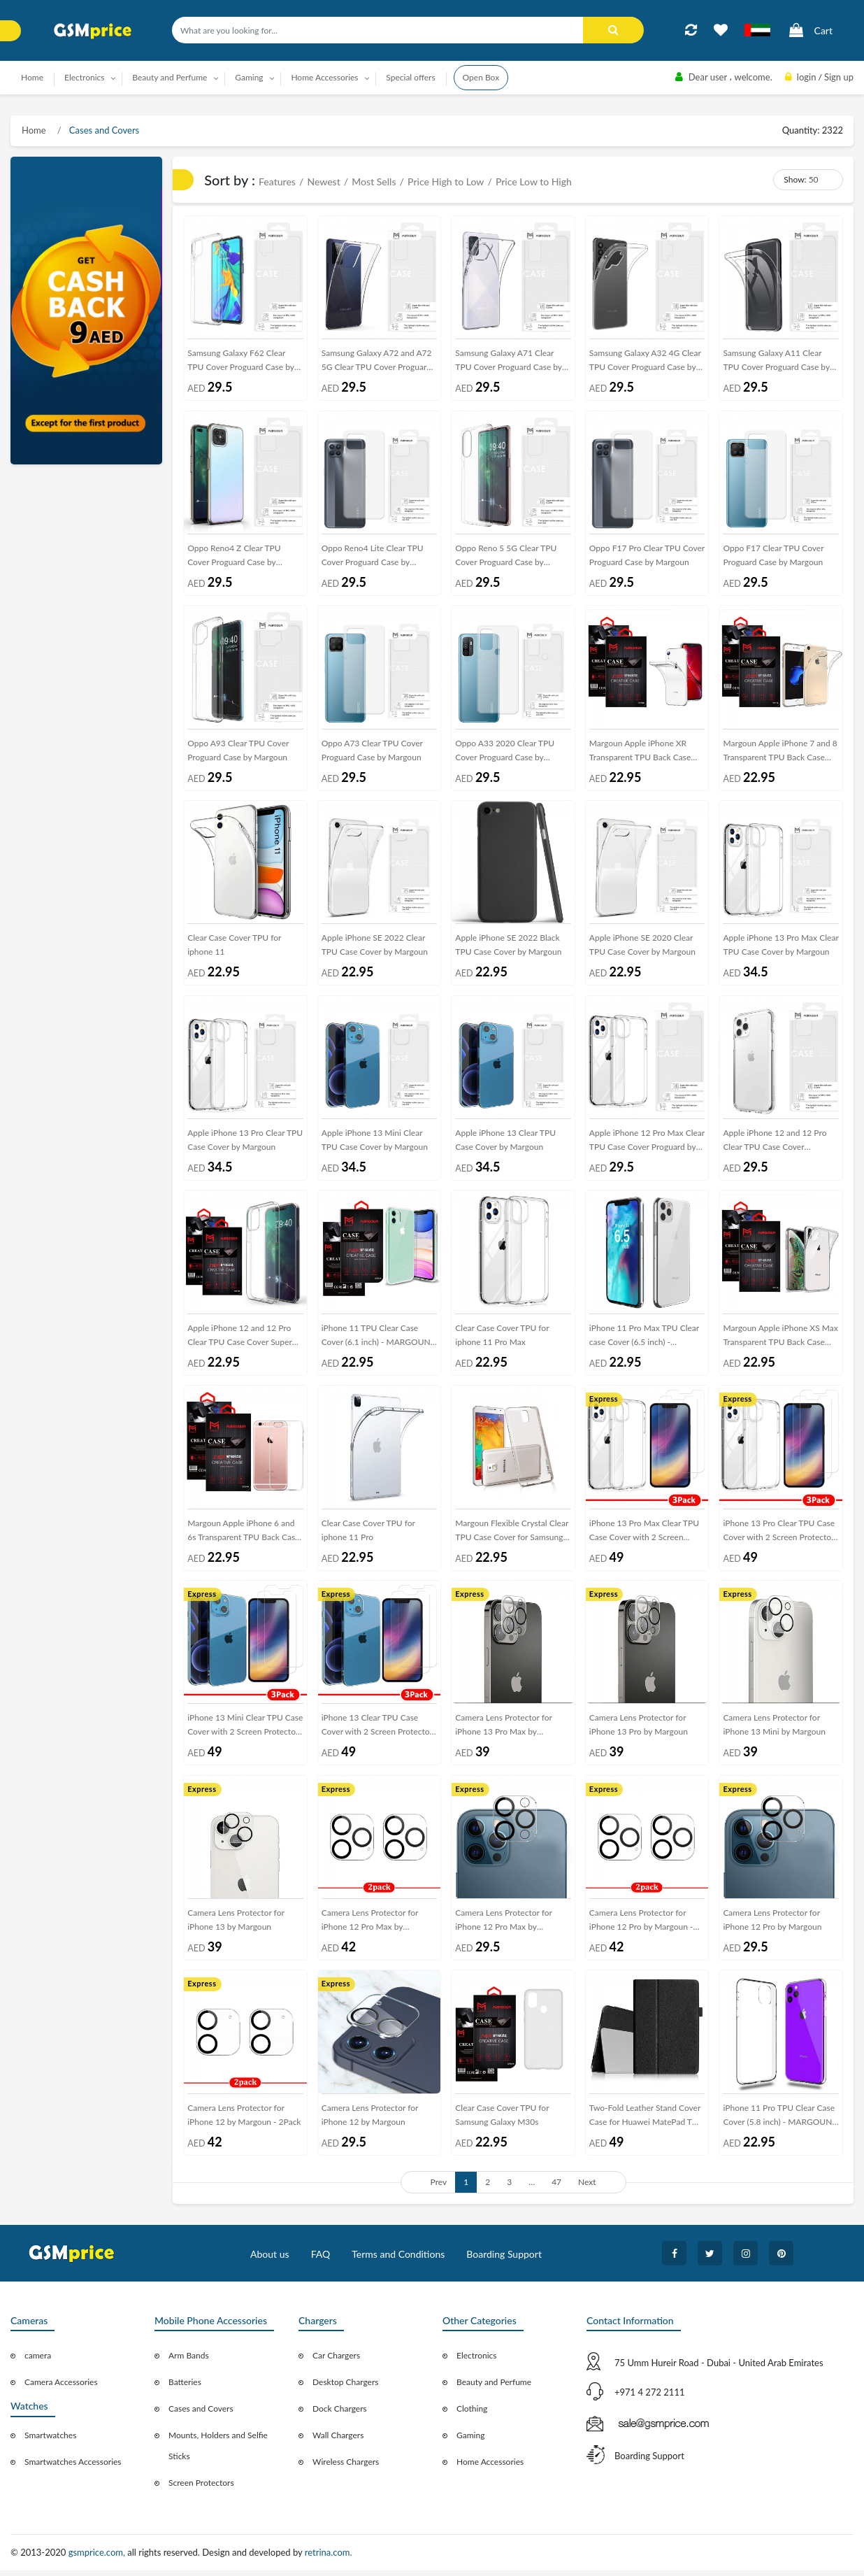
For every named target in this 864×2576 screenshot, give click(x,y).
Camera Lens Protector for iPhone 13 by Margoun (236, 1924)
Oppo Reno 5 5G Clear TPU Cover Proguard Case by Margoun (505, 559)
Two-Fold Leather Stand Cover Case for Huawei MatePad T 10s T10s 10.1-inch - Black (645, 2123)
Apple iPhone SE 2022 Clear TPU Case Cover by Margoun (375, 947)
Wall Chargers (337, 2441)
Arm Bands (188, 2361)
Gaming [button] (249, 77)
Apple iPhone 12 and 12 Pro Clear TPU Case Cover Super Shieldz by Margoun (239, 1341)
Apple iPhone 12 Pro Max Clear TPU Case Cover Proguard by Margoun (647, 1145)
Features (277, 181)
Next (587, 2187)
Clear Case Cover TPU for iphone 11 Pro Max (502, 1338)
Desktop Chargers (345, 2388)
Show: (795, 179)
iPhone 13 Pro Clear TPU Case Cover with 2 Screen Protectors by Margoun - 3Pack (780, 1536)
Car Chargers (336, 2361)
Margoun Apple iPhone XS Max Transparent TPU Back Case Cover (780, 1341)
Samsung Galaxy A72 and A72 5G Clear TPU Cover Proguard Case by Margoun (377, 363)
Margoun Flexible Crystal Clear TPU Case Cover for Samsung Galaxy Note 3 (511, 1536)
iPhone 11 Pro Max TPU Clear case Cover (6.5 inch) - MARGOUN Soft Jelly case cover (644, 1341)
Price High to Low (446, 181)
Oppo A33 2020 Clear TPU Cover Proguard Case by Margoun (504, 754)
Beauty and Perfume (493, 2388)
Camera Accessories (61, 2388)
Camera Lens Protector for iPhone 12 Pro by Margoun (772, 1924)
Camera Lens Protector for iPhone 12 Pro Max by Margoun (503, 1927)
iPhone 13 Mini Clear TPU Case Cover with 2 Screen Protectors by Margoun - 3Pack (245, 1732)
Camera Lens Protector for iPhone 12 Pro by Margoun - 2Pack (641, 1927)
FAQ (321, 2259)
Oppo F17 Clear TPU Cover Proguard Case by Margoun (773, 556)
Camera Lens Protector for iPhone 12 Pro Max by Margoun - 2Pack (370, 1927)
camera (37, 2361)
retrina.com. (328, 2558)
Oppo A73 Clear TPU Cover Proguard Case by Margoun (372, 751)
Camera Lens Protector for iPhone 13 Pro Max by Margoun (503, 1732)
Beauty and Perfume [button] (169, 77)
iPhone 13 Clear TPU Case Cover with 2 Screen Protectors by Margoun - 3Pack (379, 1732)
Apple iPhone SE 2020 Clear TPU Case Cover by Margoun (642, 947)
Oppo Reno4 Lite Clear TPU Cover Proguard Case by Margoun (373, 559)
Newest (323, 181)
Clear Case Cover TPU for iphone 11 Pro (368, 1533)
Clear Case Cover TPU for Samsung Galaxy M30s (502, 2120)
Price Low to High (534, 181)
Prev (439, 2187)
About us (269, 2259)
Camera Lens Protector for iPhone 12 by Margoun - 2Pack (244, 2120)
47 (556, 2187)
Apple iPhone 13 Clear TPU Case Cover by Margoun (505, 1142)
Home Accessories (490, 2468)
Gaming (470, 2441)
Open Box (481, 77)
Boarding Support (504, 2259)
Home (32, 77)
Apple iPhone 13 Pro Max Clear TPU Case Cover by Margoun (780, 947)
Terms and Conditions (398, 2259)
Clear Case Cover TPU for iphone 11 (234, 947)
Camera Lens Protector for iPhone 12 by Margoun (370, 2120)
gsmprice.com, (98, 2558)
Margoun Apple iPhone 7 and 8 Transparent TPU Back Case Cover (780, 754)
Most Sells (374, 181)
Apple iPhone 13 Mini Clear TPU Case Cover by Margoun (375, 1142)
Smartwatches (50, 2441)
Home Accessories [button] (324, 77)
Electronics (476, 2361)
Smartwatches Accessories (73, 2468)
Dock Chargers (339, 2415)
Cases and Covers (103, 130)
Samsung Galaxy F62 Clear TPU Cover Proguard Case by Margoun (240, 363)
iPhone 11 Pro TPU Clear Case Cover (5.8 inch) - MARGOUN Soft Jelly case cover (779, 2123)
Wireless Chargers (345, 2468)
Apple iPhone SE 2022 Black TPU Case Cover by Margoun (508, 947)
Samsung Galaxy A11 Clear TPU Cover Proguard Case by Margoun (776, 363)
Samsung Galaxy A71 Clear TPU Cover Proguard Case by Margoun (508, 363)
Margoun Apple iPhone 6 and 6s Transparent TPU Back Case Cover (243, 1536)
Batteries (184, 2388)
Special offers (410, 77)
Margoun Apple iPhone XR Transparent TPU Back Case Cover (640, 754)
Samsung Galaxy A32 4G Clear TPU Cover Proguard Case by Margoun (645, 363)
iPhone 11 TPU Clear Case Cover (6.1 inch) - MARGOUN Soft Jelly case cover (376, 1341)
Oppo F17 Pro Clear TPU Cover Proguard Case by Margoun (647, 556)
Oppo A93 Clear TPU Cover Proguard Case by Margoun (238, 751)
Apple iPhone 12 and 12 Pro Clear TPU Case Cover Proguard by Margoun (774, 1145)
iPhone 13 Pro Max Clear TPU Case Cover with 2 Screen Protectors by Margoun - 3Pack (646, 1536)
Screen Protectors (201, 2489)
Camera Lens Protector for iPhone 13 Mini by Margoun (774, 1729)
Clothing (471, 2415)
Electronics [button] (84, 77)
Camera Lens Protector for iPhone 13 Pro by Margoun (638, 1729)
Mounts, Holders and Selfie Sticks (218, 2452)
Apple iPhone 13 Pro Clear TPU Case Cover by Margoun (245, 1142)
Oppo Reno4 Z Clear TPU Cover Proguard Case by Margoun (233, 559)
